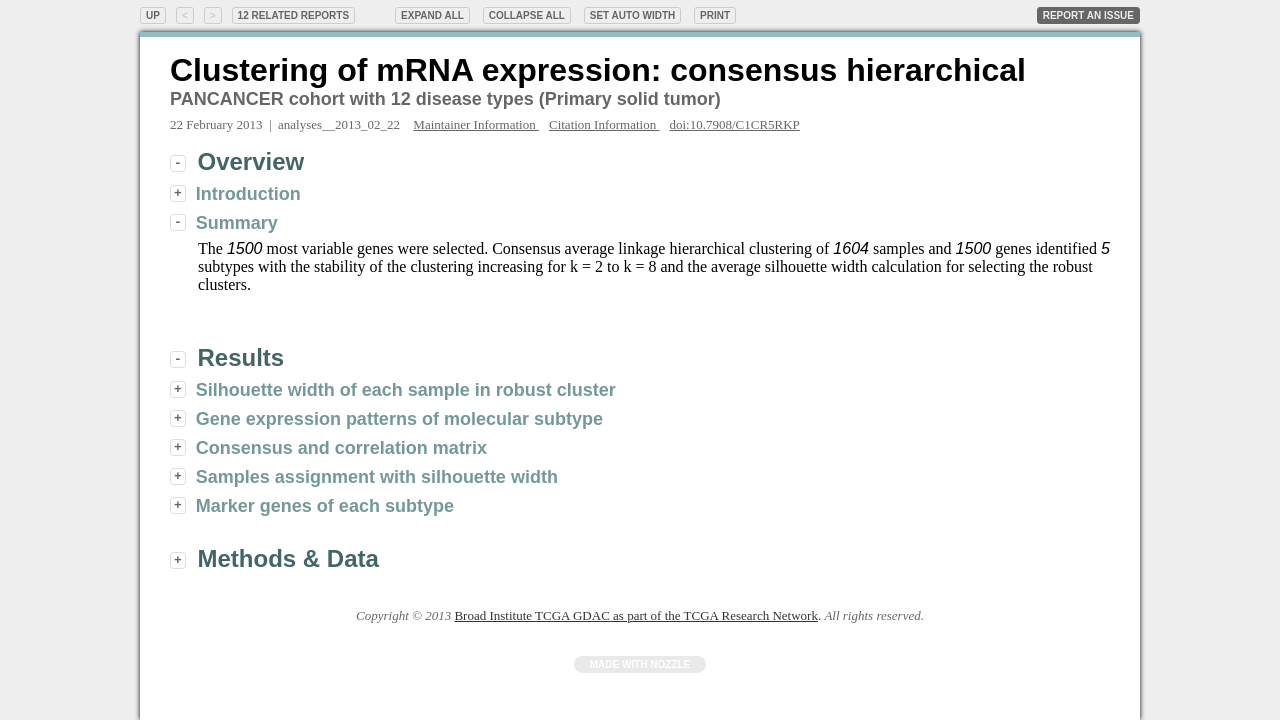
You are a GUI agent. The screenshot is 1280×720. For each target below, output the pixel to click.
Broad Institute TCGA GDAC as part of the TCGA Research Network (635, 615)
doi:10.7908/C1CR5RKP (734, 124)
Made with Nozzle (640, 664)
